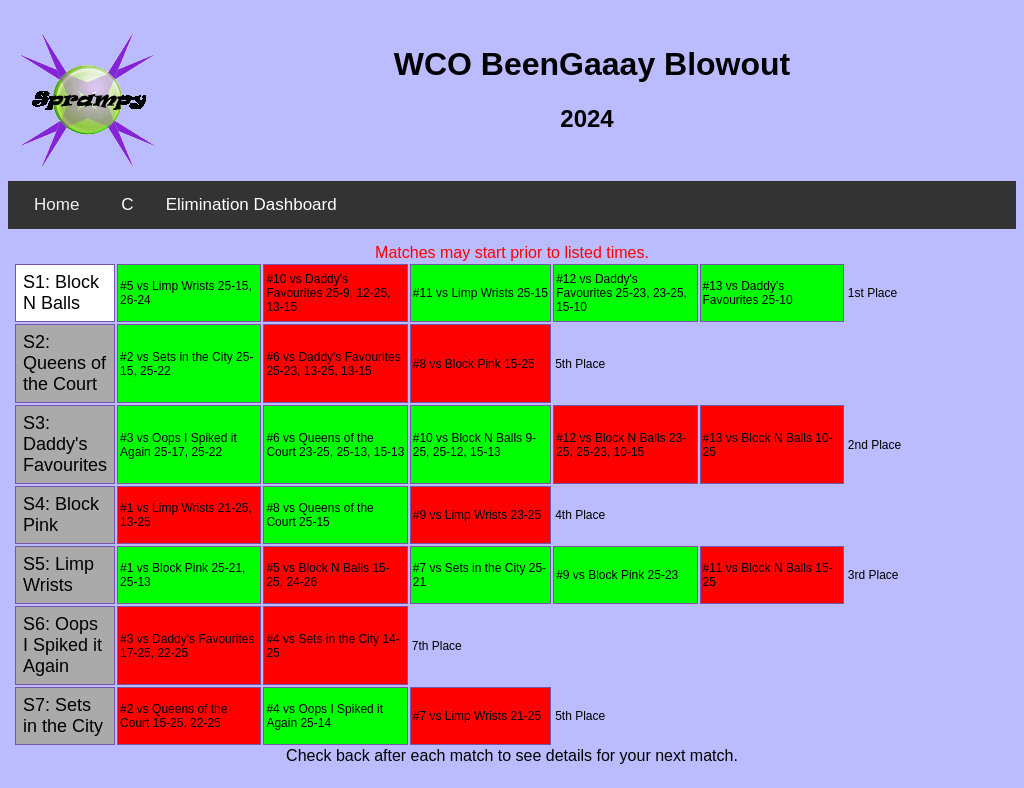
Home (56, 204)
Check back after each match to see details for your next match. (512, 755)
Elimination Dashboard (251, 204)
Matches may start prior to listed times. (512, 252)
